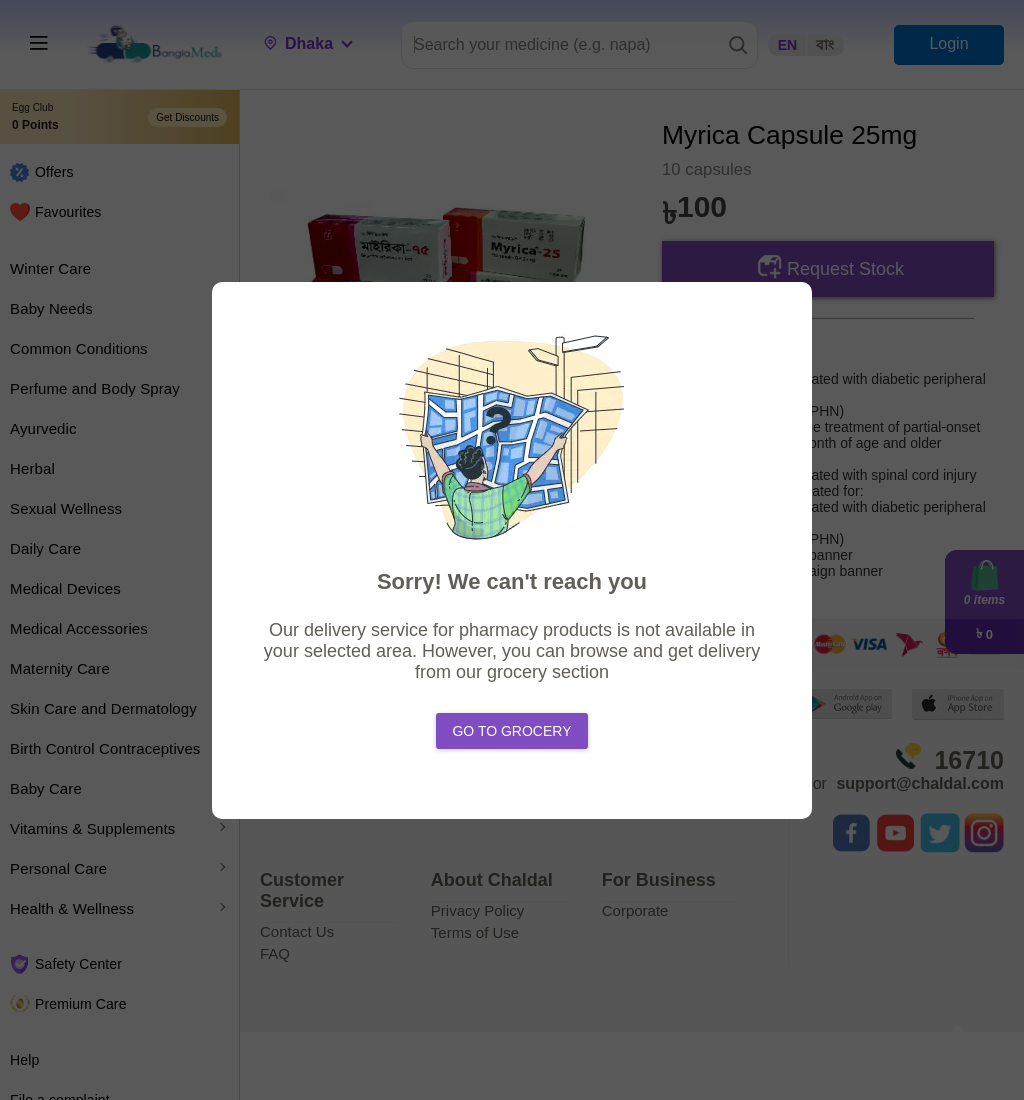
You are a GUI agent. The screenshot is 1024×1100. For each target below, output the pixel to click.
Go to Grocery (511, 731)
